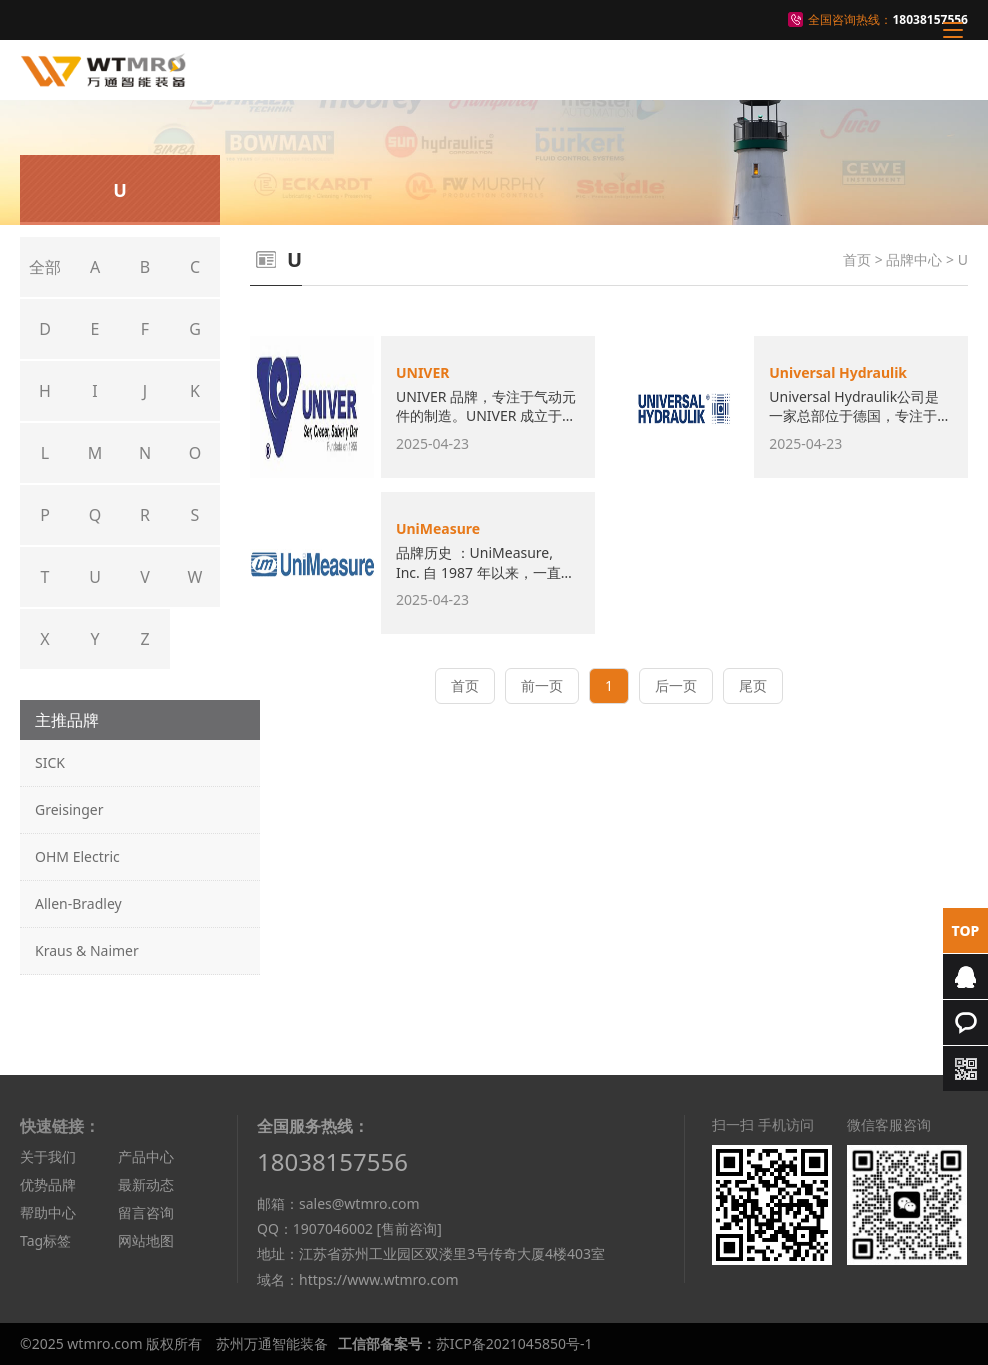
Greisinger (69, 809)
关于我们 (48, 1156)
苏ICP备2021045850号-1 (514, 1343)
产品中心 (146, 1156)
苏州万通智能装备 (272, 1343)
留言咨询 (146, 1212)
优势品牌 (48, 1184)
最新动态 (146, 1184)
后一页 (676, 685)
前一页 (542, 685)
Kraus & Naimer (87, 950)
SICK (50, 762)
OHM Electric (77, 856)
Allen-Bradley (78, 903)
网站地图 (146, 1240)
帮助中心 (48, 1212)
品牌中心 (914, 259)
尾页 (753, 685)
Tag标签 (45, 1240)
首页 (857, 259)
